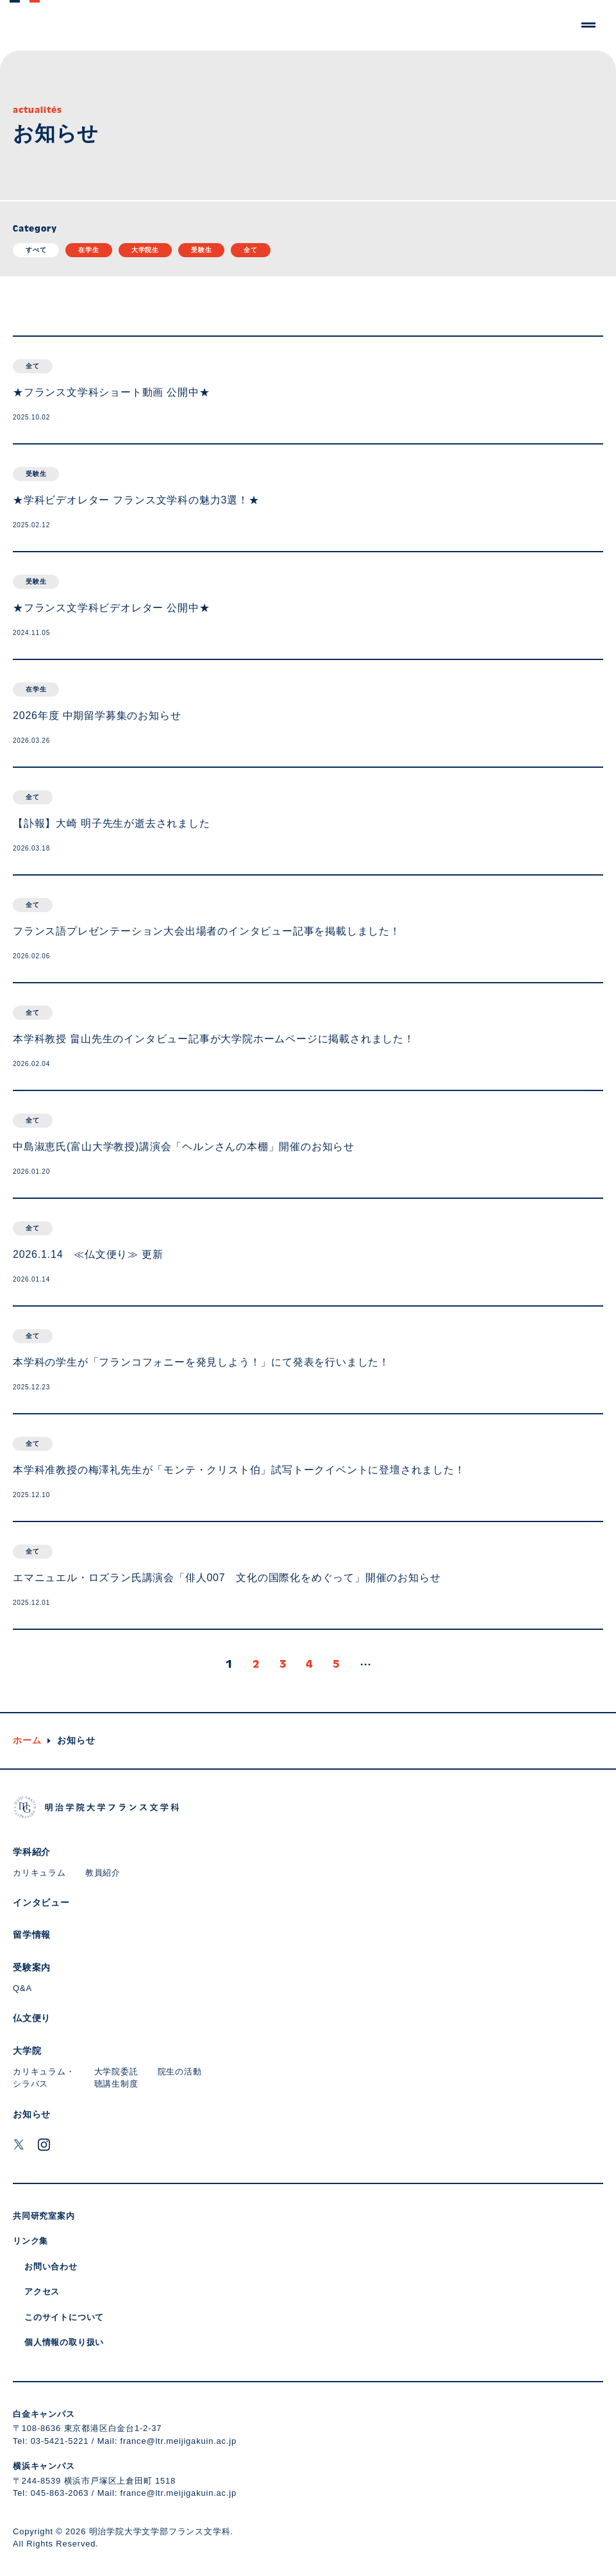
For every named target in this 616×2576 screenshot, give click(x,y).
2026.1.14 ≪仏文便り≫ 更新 (88, 1254)
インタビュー (41, 1902)
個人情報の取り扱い (64, 2342)
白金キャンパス (44, 2414)
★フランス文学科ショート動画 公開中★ (111, 392)
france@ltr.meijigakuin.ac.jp (179, 2441)
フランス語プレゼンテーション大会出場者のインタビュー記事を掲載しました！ (207, 931)
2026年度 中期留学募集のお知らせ (97, 715)
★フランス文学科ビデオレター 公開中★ (111, 607)
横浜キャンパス (44, 2466)
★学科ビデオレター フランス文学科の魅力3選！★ (136, 500)
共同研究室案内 (44, 2216)
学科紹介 (32, 1852)
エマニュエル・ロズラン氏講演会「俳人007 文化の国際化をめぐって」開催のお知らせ (227, 1577)
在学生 (88, 249)
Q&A (22, 1988)
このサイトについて (64, 2317)
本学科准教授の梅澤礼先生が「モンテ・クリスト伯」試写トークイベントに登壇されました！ (239, 1469)
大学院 (27, 2051)
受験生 (201, 249)
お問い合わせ (51, 2266)
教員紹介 (103, 1872)
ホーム (27, 1740)
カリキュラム (39, 1872)
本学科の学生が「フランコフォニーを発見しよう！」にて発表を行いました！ (201, 1362)
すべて (36, 249)
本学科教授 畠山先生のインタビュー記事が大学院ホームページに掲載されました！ (214, 1038)
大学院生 (145, 249)
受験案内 (32, 1967)
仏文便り (32, 2018)
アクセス (42, 2291)
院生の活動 (180, 2071)
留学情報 (32, 1934)
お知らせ (32, 2114)
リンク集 (30, 2241)
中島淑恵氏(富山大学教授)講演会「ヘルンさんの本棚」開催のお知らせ (183, 1146)
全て (251, 249)
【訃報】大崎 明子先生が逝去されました (111, 823)
